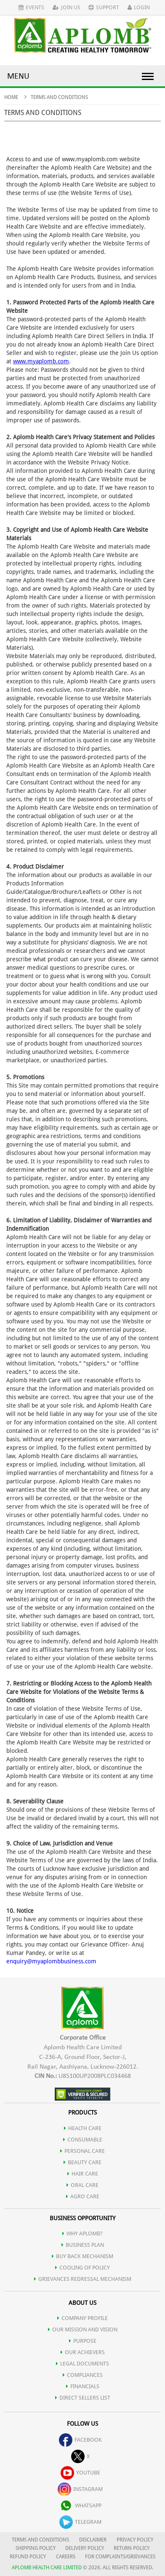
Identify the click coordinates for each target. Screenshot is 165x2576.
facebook (80, 2440)
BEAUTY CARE (82, 2162)
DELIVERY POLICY (84, 2548)
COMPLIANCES (83, 2375)
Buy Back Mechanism (82, 2256)
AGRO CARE (82, 2196)
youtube (80, 2472)
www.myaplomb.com (41, 361)
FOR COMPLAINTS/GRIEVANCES (120, 2557)
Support (103, 7)
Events (31, 7)
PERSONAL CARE (82, 2151)
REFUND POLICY (28, 2557)
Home (11, 97)
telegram (80, 2522)
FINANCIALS (82, 2386)
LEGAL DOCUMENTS (82, 2363)
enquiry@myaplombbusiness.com (51, 1961)
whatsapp (80, 2505)
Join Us (66, 7)
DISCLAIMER (92, 2540)
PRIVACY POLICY (135, 2540)
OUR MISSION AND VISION (82, 2329)
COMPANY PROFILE (82, 2318)
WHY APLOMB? (82, 2233)
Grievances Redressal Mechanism (82, 2279)
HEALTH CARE (82, 2128)
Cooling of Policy (82, 2267)
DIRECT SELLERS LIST (82, 2398)
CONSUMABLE (82, 2139)
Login (139, 7)
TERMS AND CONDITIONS (40, 2540)
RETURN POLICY (131, 2548)
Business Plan (82, 2245)
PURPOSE (82, 2341)
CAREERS (65, 2557)
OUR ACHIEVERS (83, 2352)
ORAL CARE (82, 2185)
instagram (80, 2489)
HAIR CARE (82, 2174)
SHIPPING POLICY (36, 2548)
